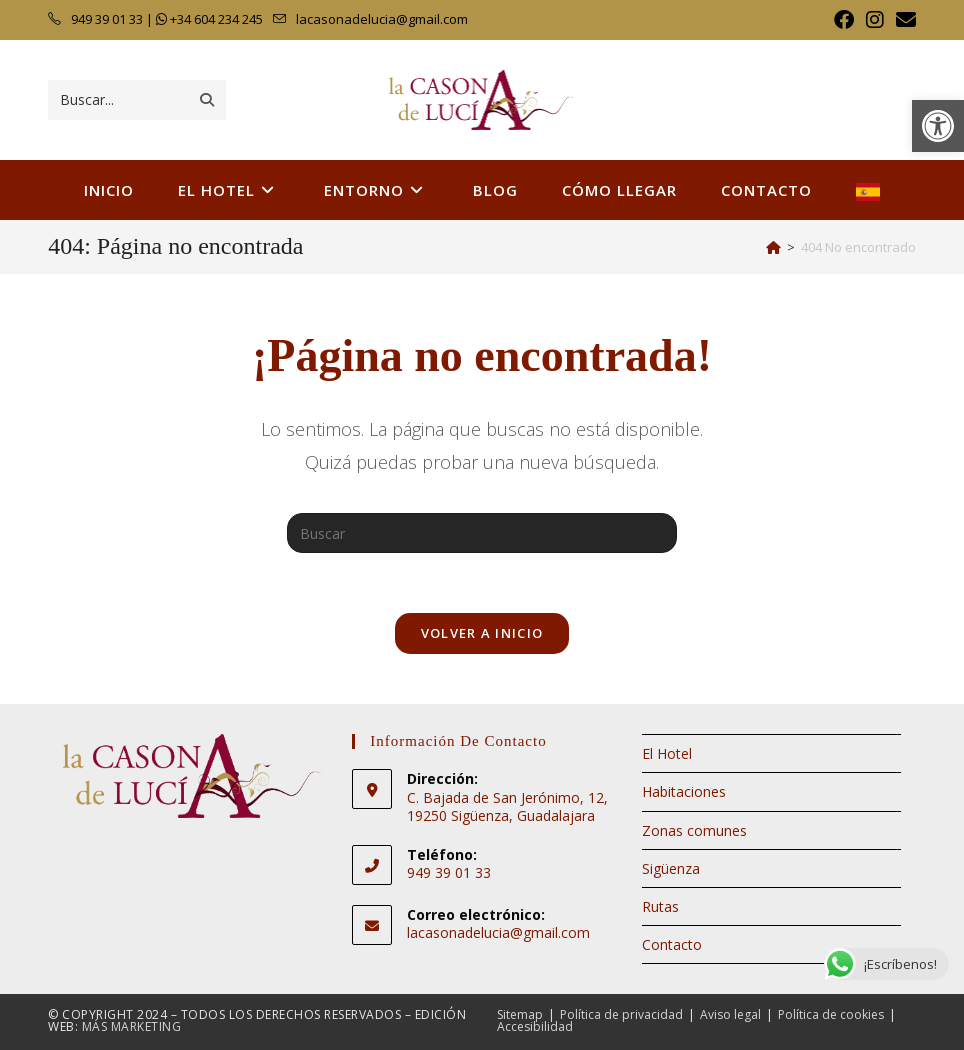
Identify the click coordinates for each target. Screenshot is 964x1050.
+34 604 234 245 (218, 19)
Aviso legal (730, 1014)
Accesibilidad (535, 1026)
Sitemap (520, 1014)
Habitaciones (684, 791)
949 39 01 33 (105, 19)
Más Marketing (132, 1026)
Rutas (660, 906)
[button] (938, 126)
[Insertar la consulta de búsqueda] (482, 533)
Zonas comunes (694, 830)
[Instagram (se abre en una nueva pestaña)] (875, 20)
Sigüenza (671, 868)
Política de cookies (831, 1014)
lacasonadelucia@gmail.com (382, 19)
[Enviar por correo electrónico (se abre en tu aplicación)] (903, 20)
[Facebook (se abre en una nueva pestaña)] (844, 20)
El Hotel (667, 753)
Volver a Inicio (482, 633)
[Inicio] (773, 247)
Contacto (672, 944)
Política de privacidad (621, 1014)
